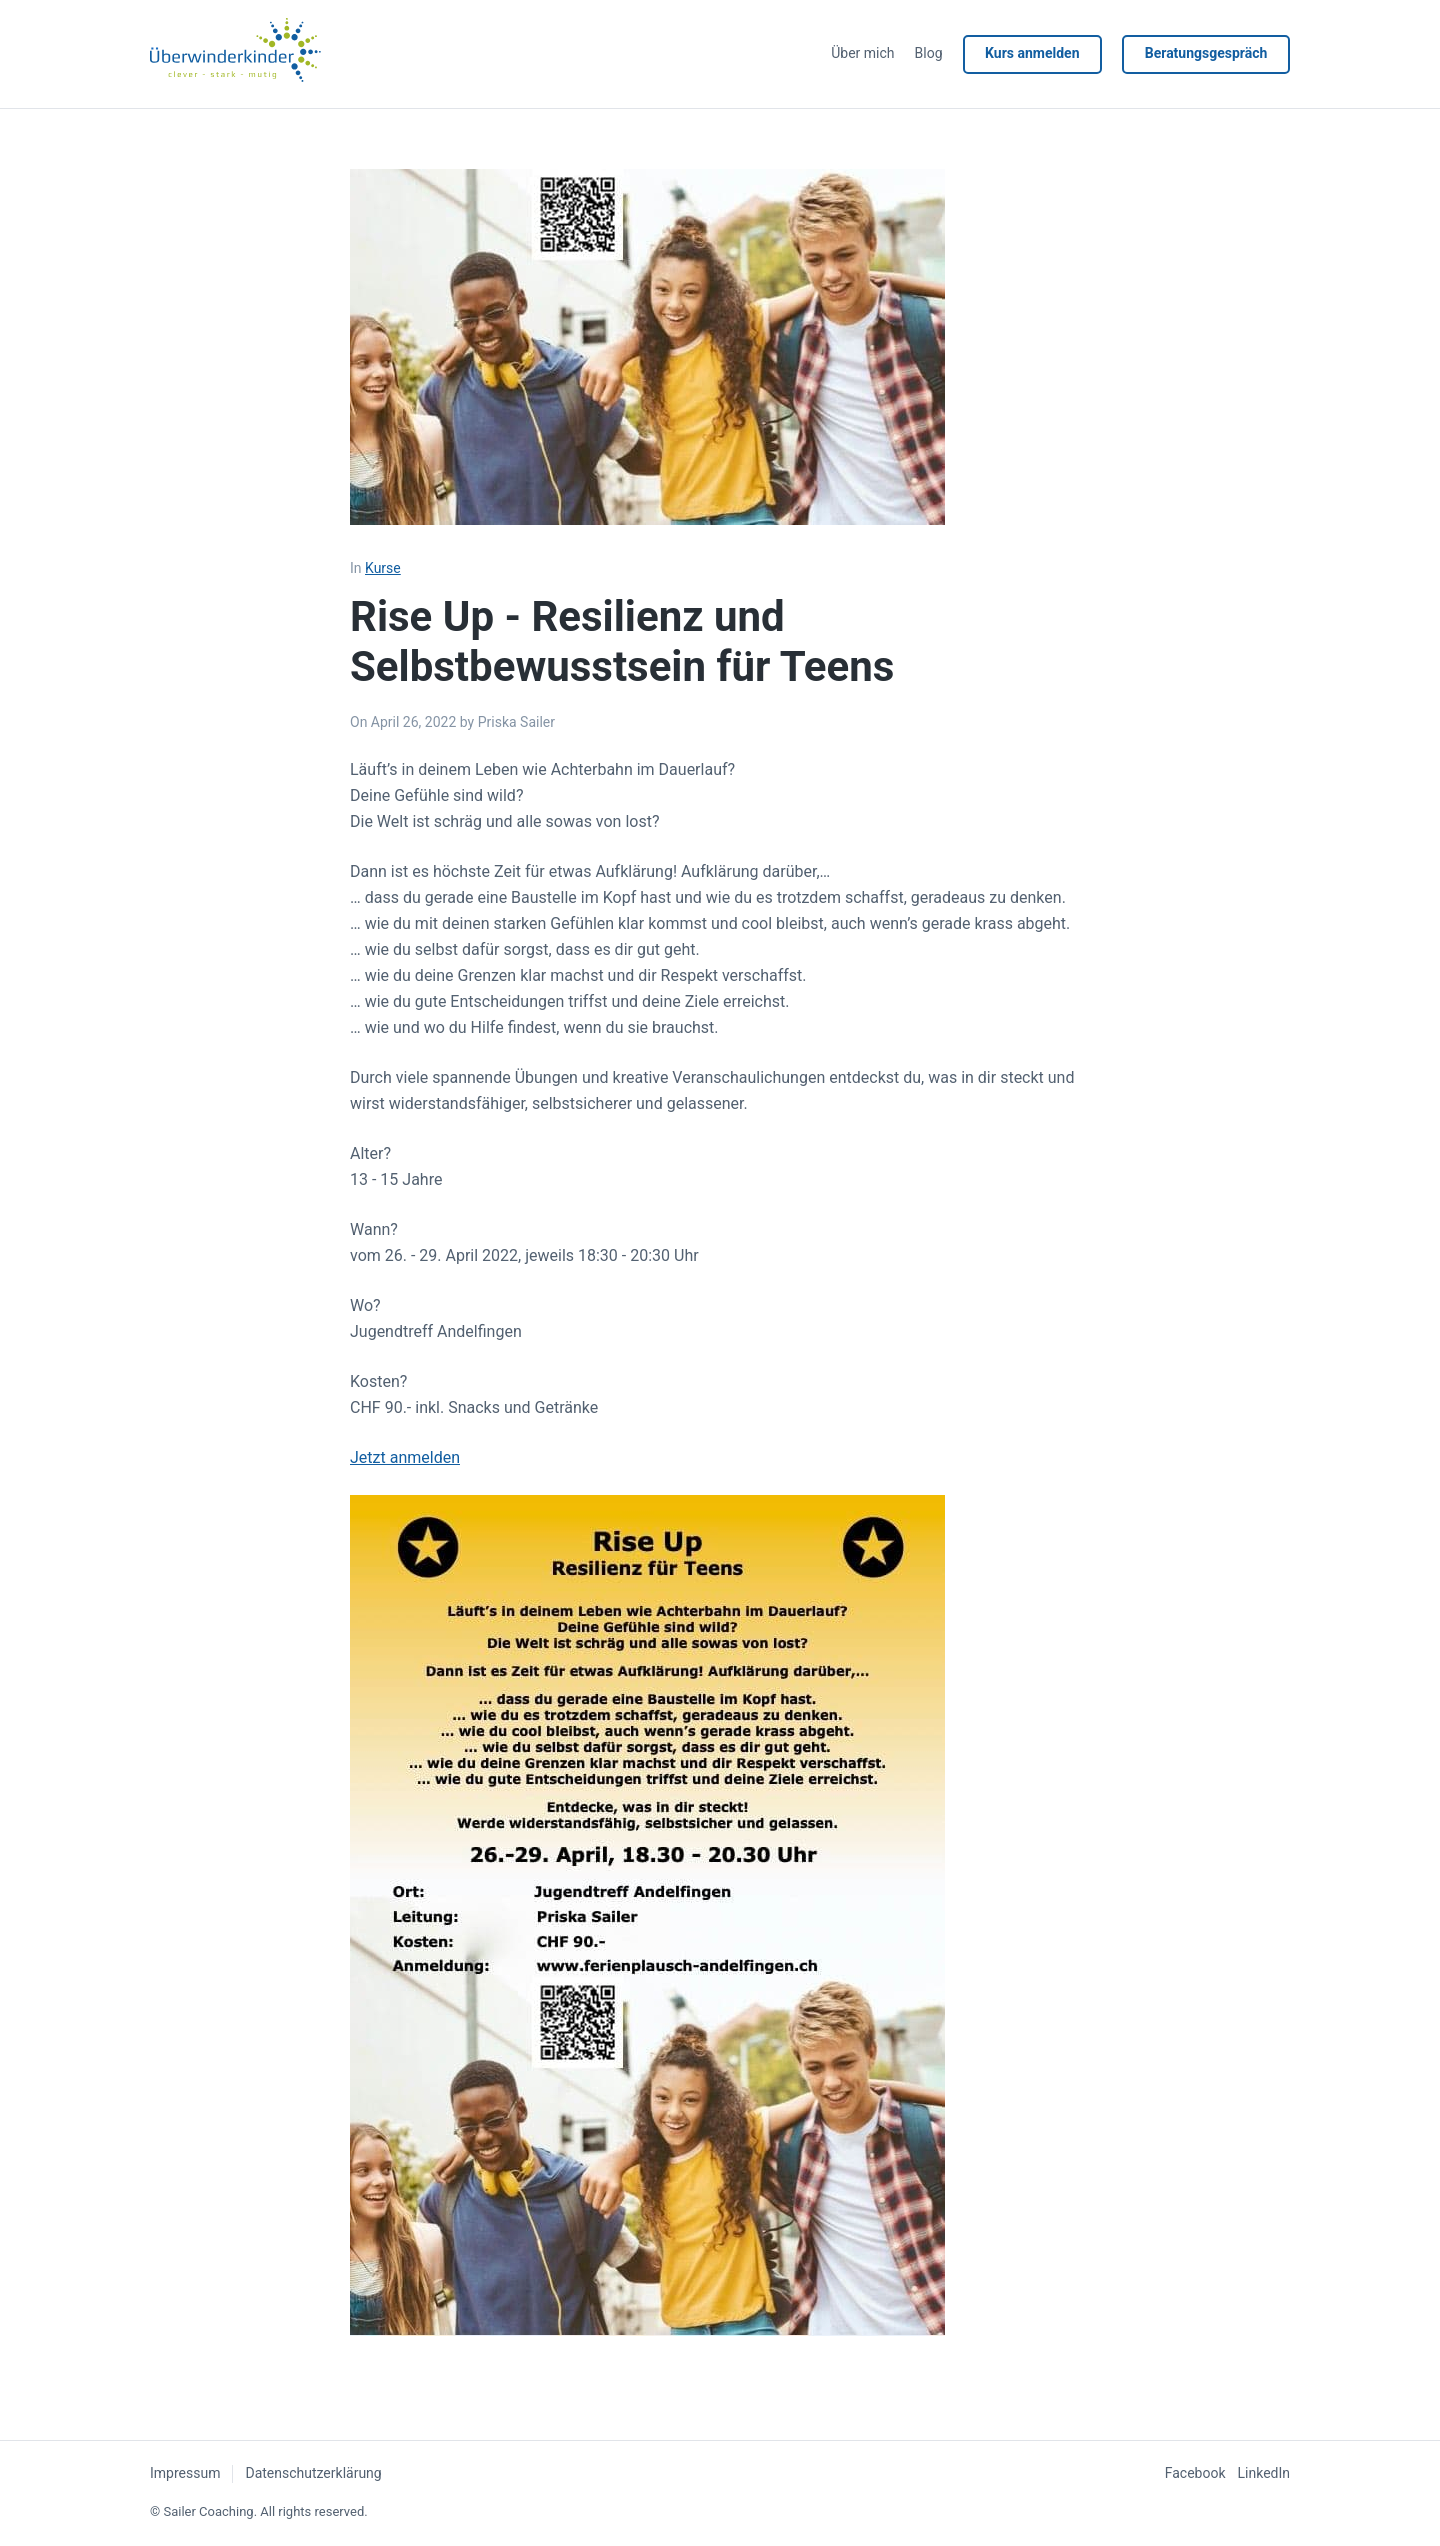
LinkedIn (1264, 2473)
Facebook (1195, 2473)
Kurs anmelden (1031, 53)
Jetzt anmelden (405, 1457)
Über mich (861, 53)
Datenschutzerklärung (313, 2473)
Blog (927, 53)
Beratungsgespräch (1205, 53)
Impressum (185, 2473)
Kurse (383, 568)
